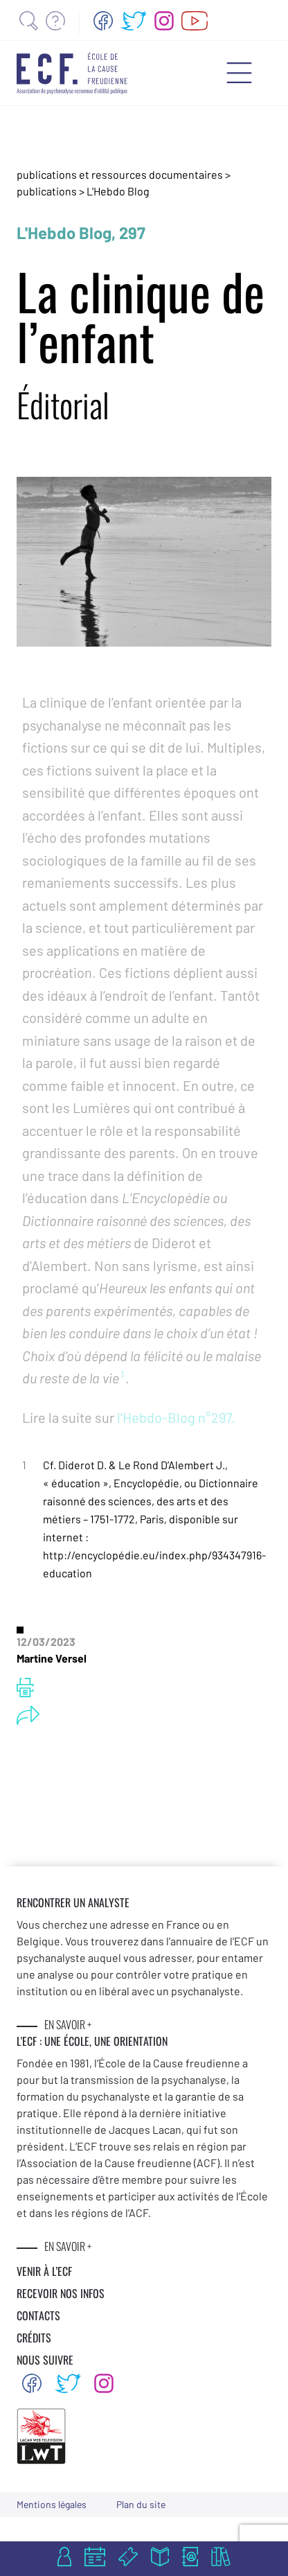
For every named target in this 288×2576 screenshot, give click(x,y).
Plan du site (140, 2504)
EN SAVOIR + (67, 2024)
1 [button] (122, 1374)
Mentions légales (52, 2504)
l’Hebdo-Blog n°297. (174, 1417)
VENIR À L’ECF (44, 2271)
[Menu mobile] (239, 72)
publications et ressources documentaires (120, 174)
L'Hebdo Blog (118, 191)
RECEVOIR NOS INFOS (61, 2293)
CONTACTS (38, 2315)
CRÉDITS (34, 2337)
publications (48, 191)
